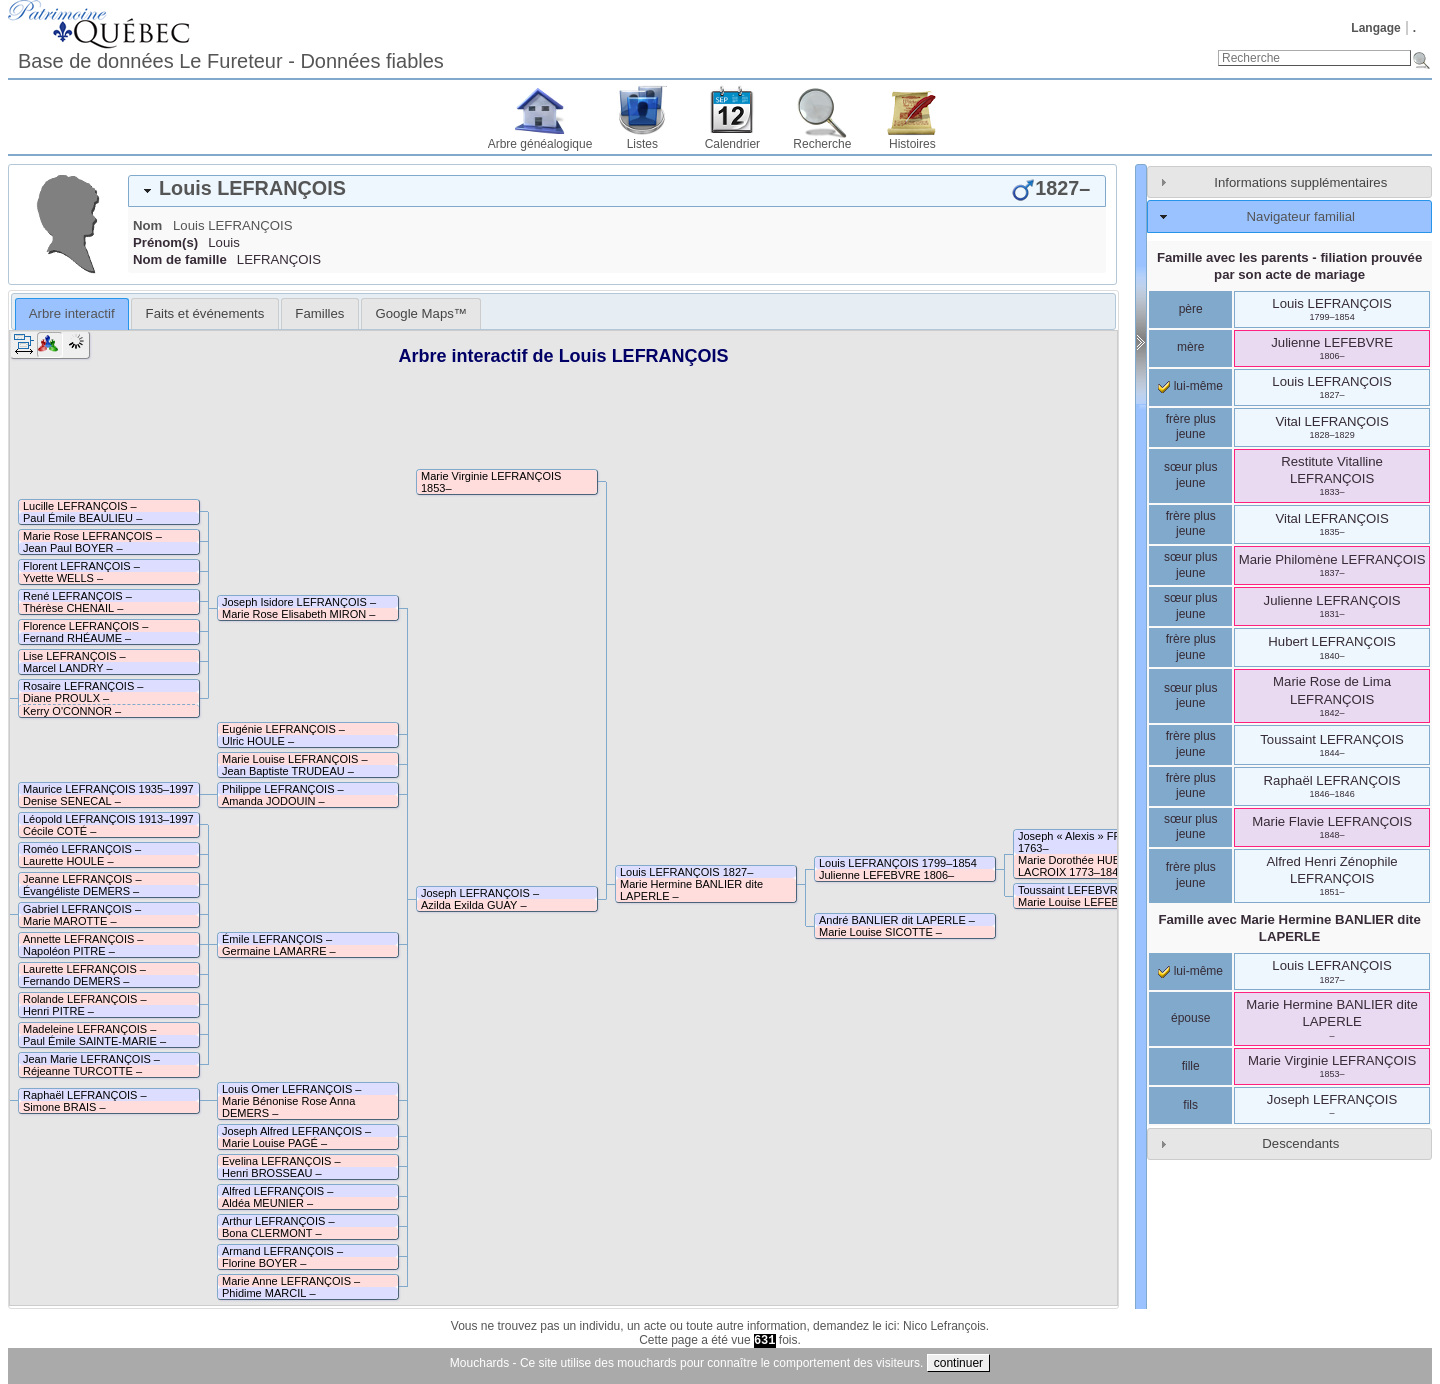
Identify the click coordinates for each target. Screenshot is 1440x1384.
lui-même (1190, 386)
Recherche (822, 144)
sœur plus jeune (1190, 475)
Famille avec (1289, 928)
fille (1191, 1066)
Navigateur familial (1301, 216)
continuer (958, 1363)
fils (1190, 1105)
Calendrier (732, 144)
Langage (1375, 28)
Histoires (912, 144)
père (1191, 309)
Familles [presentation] (319, 313)
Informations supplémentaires (1300, 182)
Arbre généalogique (540, 144)
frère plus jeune (1191, 427)
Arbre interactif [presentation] (72, 313)
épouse (1190, 1018)
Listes (642, 144)
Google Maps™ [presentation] (421, 313)
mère (1190, 347)
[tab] (617, 191)
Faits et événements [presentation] (205, 313)
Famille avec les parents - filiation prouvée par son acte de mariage (1289, 266)
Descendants (1300, 1143)
